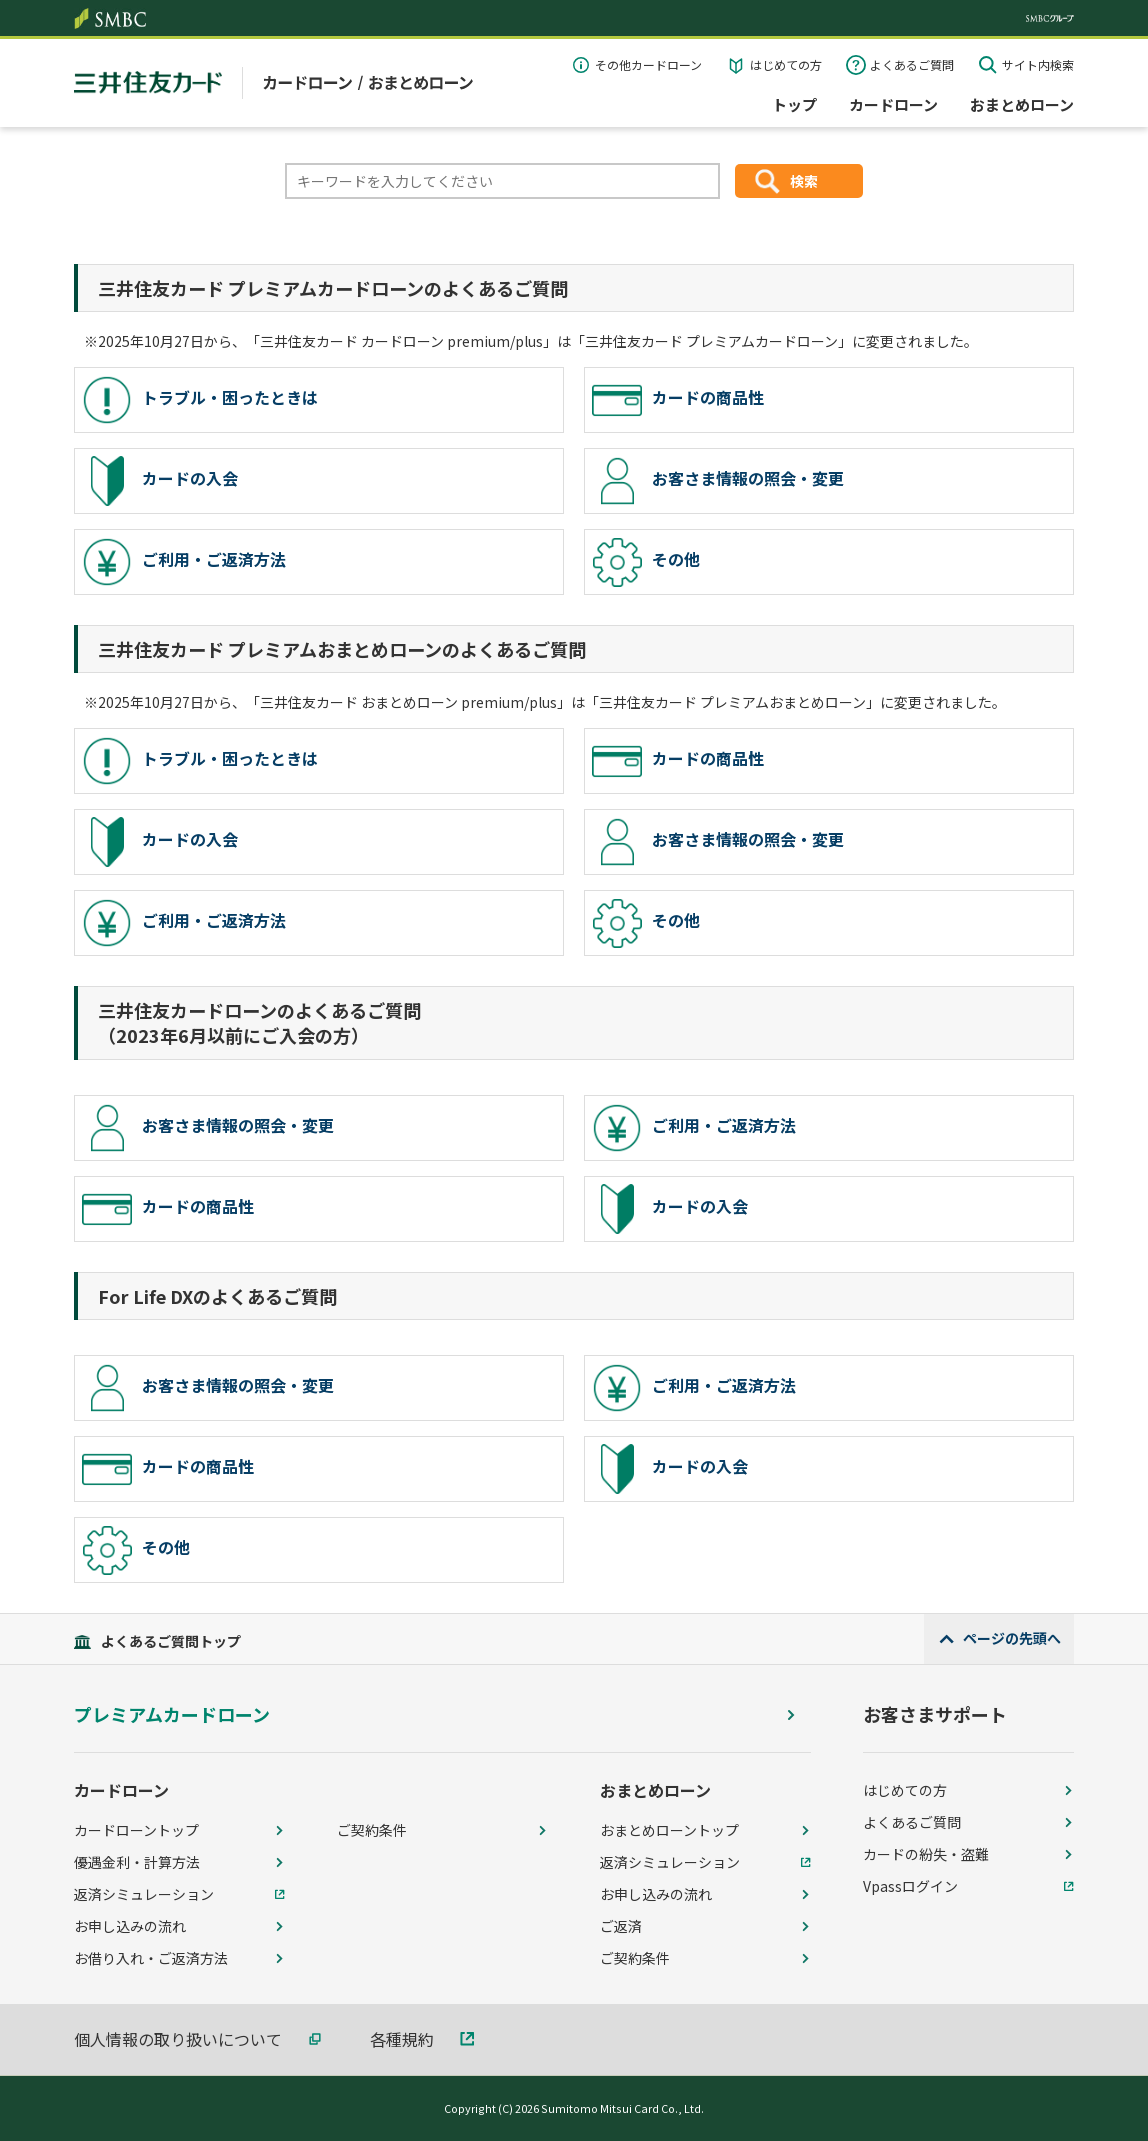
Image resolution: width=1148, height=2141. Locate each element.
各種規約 (402, 2039)
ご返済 (621, 1926)
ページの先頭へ (1012, 1638)
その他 (646, 562)
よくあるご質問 (912, 64)
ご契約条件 (372, 1830)
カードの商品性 (678, 400)
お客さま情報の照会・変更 (718, 481)
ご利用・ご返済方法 (184, 562)
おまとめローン (1022, 104)
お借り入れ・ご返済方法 (151, 1958)
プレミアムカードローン (172, 1714)
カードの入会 (160, 481)
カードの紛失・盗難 (926, 1854)
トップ (794, 104)
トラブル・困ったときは (200, 400)
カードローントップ (136, 1830)
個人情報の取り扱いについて (178, 2039)
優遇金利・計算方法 (137, 1862)
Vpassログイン (910, 1886)
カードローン (893, 104)
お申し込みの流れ (130, 1926)
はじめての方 (786, 64)
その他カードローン (648, 64)
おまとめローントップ (669, 1830)
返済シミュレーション (144, 1894)
